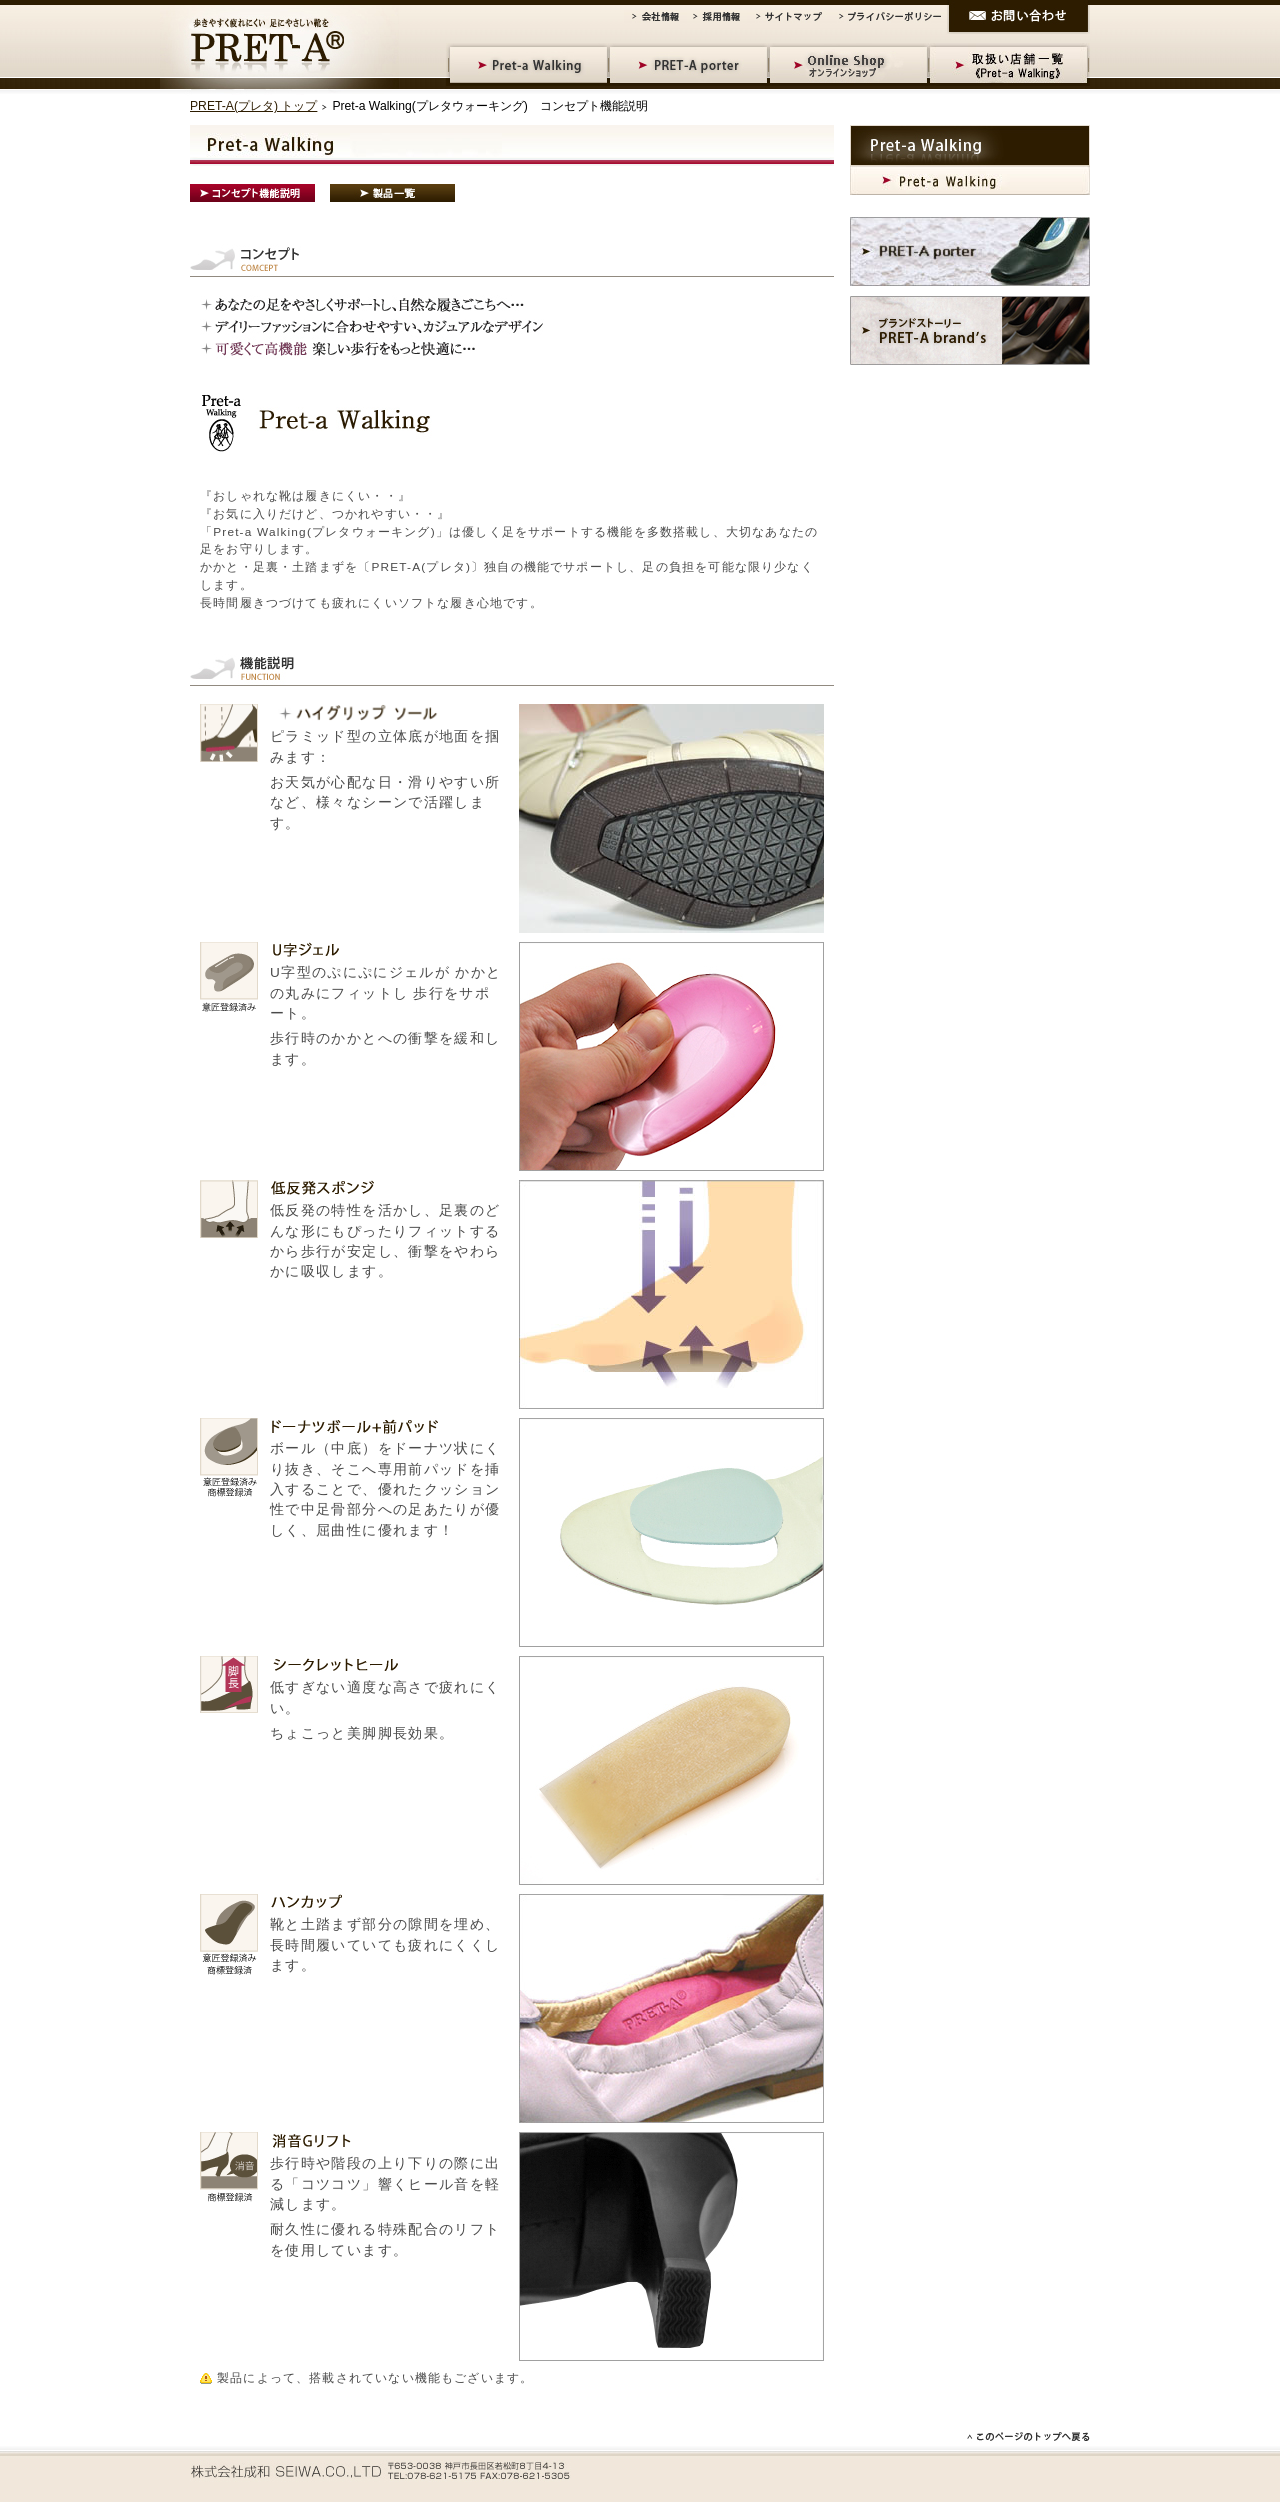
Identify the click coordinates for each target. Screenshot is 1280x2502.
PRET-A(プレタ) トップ (253, 106)
